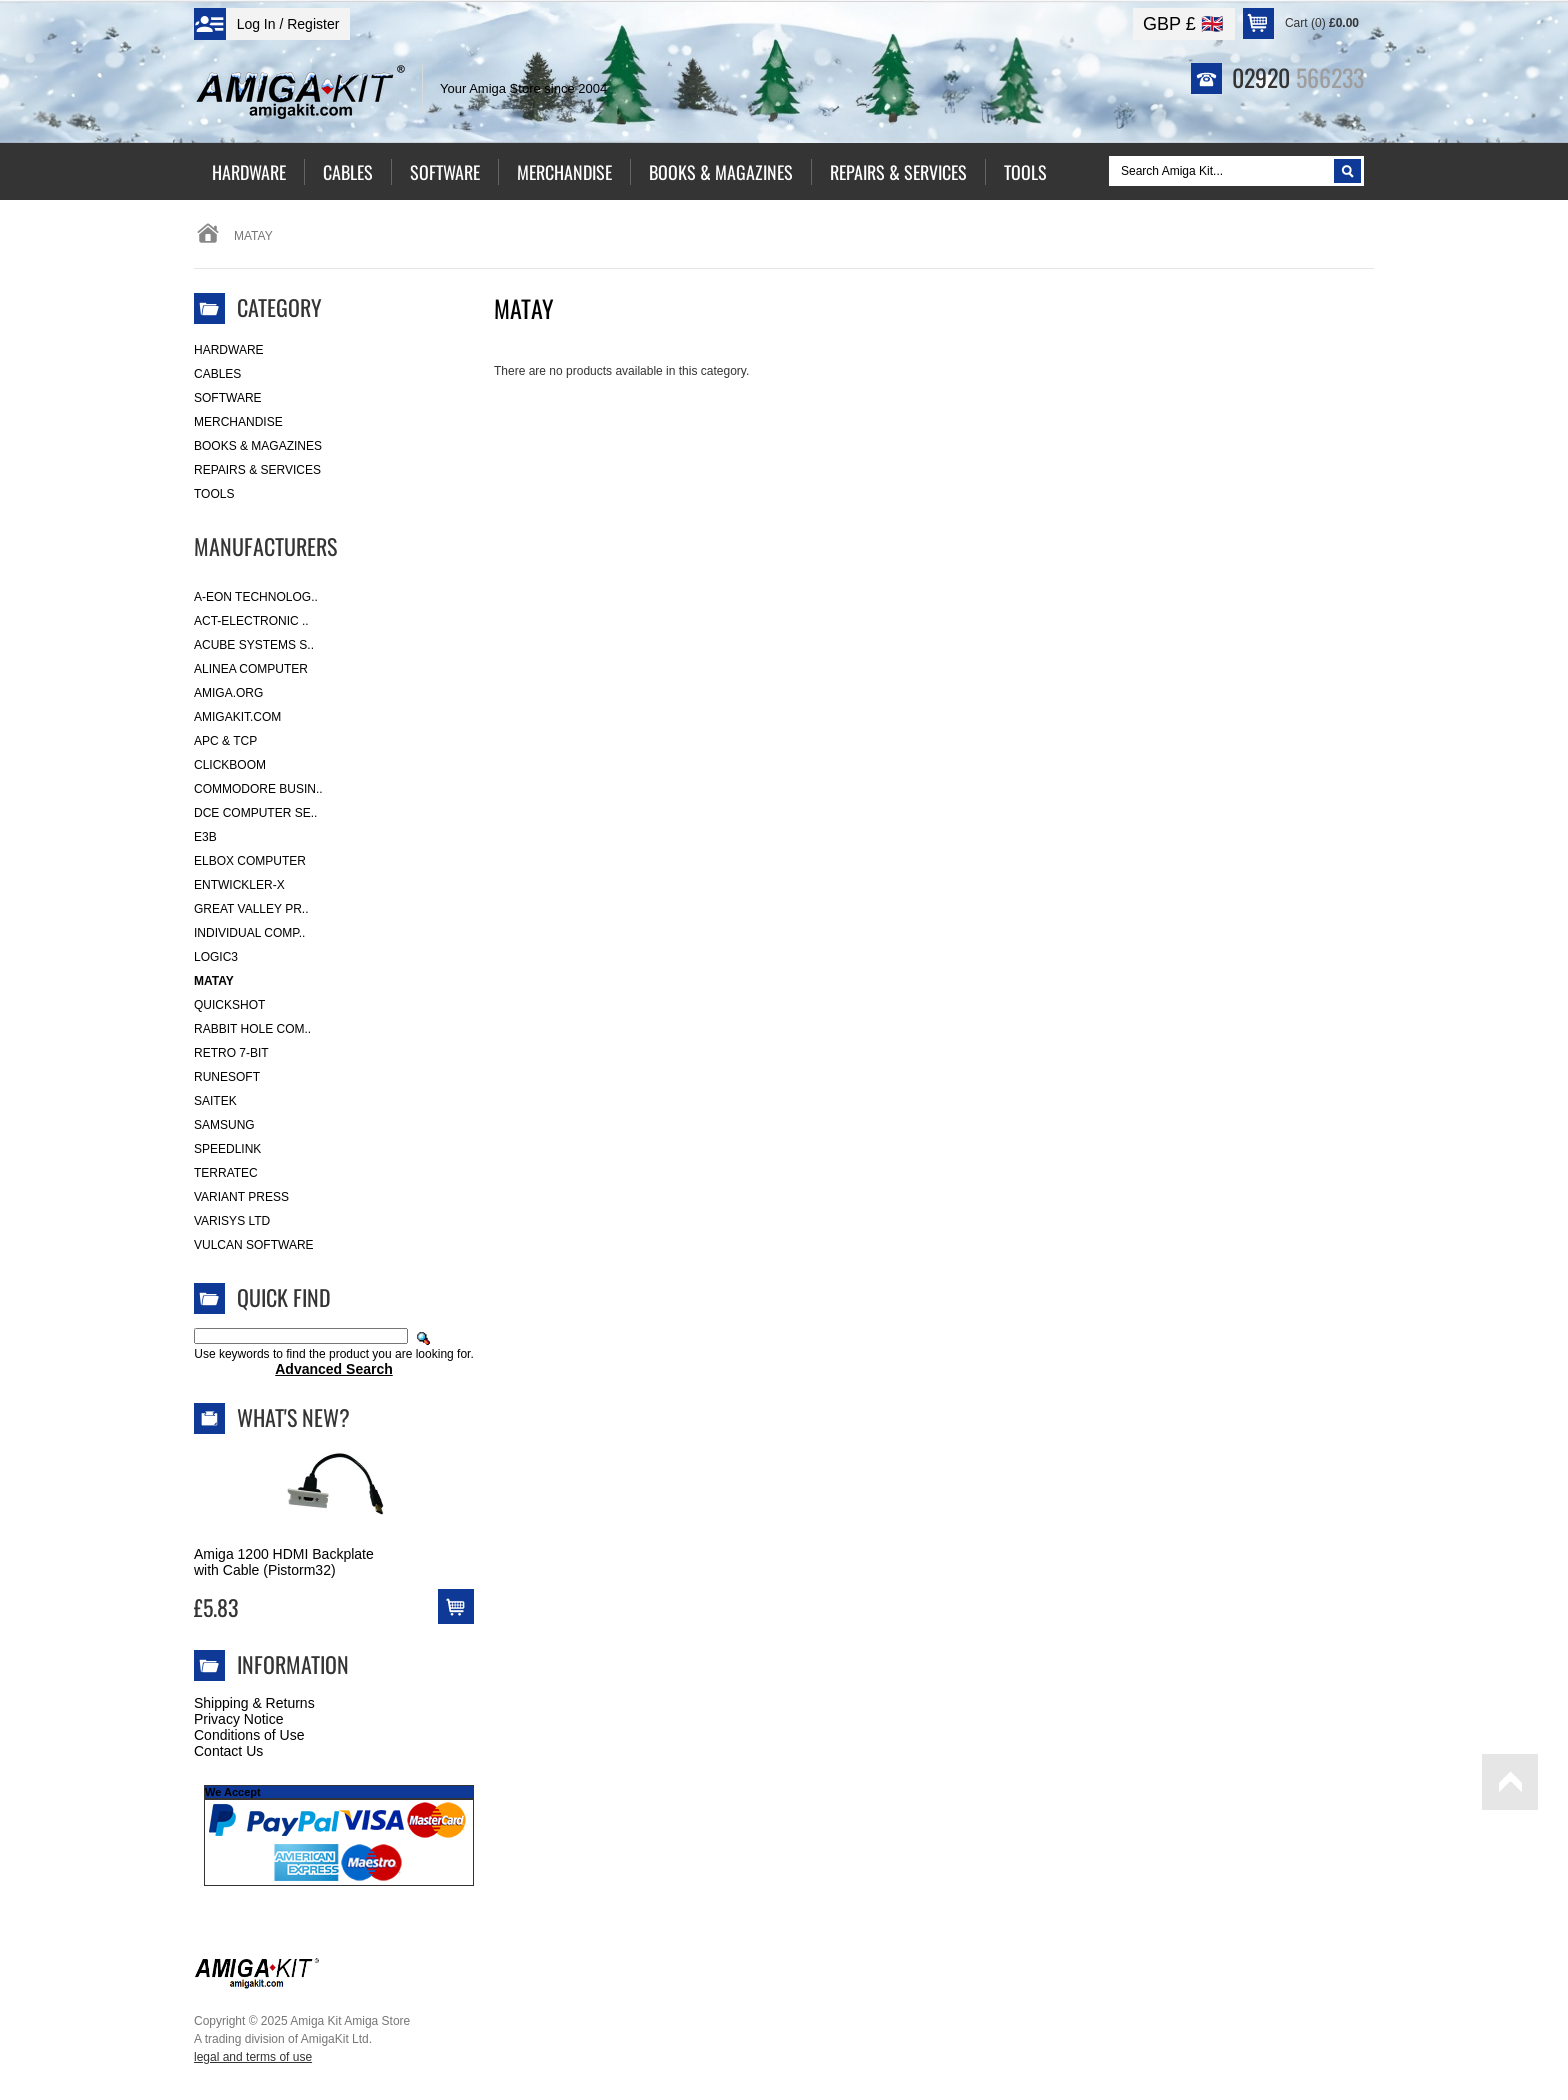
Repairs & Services (257, 470)
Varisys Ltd (232, 1221)
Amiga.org (228, 693)
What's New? (293, 1417)
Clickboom (230, 765)
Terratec (226, 1173)
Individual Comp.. (249, 933)
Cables (217, 374)
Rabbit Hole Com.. (252, 1029)
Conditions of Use (249, 1735)
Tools (214, 494)
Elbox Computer (250, 861)
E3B (205, 837)
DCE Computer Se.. (255, 813)
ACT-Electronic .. (251, 621)
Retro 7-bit (231, 1053)
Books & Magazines (258, 446)
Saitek (215, 1101)
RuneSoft (227, 1077)
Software (228, 398)
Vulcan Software (254, 1245)
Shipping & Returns (254, 1703)
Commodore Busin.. (258, 789)
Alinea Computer (251, 669)
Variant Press (241, 1197)
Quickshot (229, 1005)
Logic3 (216, 957)
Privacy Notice (238, 1719)
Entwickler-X (239, 885)
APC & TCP (225, 741)
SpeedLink (227, 1149)
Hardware (229, 350)
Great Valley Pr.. (251, 909)
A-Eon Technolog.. (256, 597)
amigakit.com (237, 717)
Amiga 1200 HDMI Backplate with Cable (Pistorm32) (284, 1562)
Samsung (224, 1125)
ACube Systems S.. (254, 645)
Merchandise (238, 422)
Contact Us (228, 1751)
